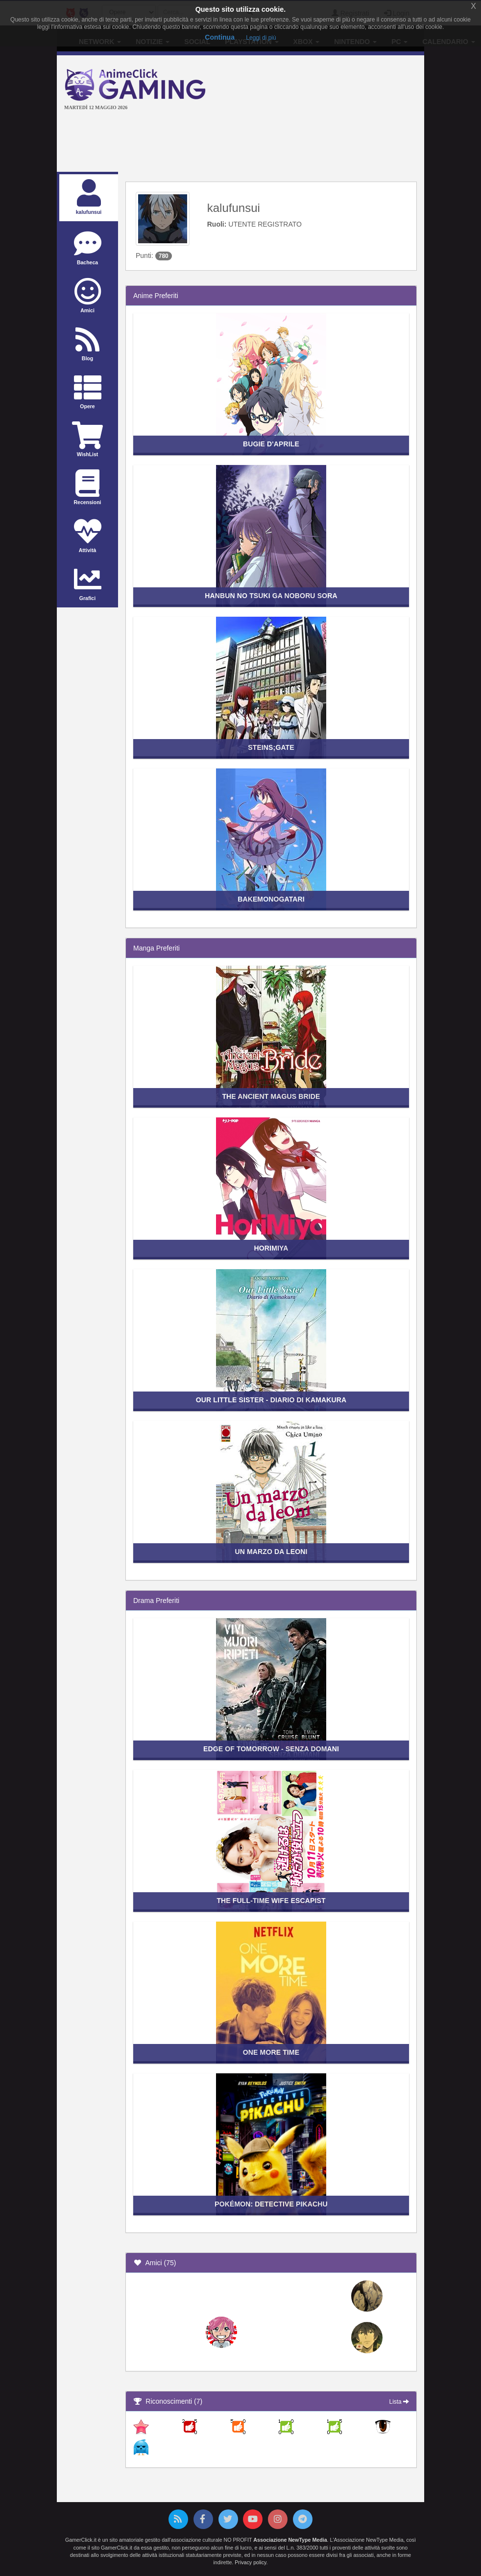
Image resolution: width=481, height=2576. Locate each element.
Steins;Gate (271, 747)
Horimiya (271, 1248)
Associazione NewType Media (290, 2540)
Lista (399, 2401)
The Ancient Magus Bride (271, 1096)
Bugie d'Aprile (271, 444)
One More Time (271, 2052)
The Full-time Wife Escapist (270, 1900)
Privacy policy (250, 2562)
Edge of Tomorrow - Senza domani (271, 1749)
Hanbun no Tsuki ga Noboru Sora (271, 596)
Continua (220, 37)
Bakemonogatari (271, 899)
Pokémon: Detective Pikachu (271, 2204)
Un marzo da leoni (271, 1551)
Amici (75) (154, 2263)
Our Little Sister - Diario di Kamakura (271, 1400)
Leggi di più (261, 37)
